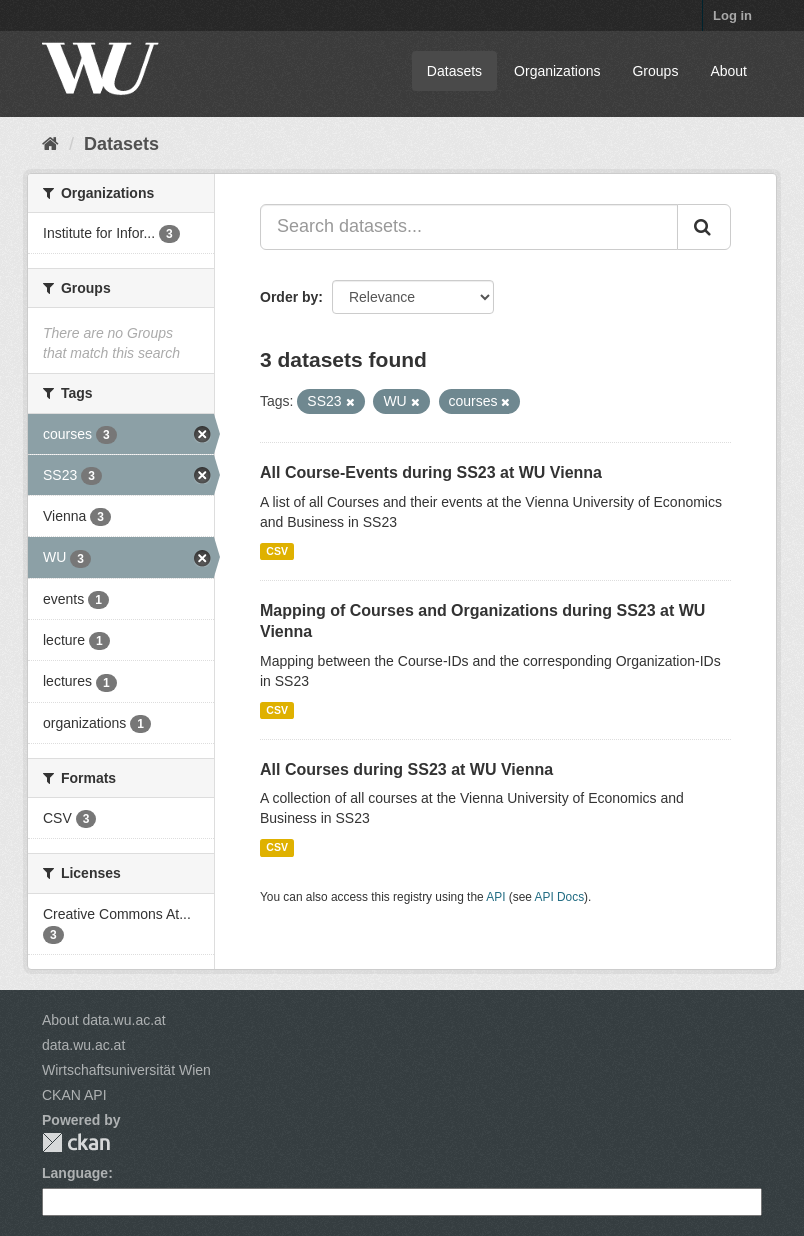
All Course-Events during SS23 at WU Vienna (431, 472)
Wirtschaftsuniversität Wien (126, 1070)
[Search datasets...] (469, 227)
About (728, 71)
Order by (289, 297)
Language (75, 1173)
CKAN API (74, 1095)
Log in (732, 15)
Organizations (557, 71)
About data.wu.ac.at (104, 1020)
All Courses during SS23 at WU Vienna (406, 769)
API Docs (560, 897)
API (495, 897)
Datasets (454, 71)
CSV (277, 551)
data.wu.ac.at (83, 1045)
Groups (655, 71)
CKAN (76, 1142)
